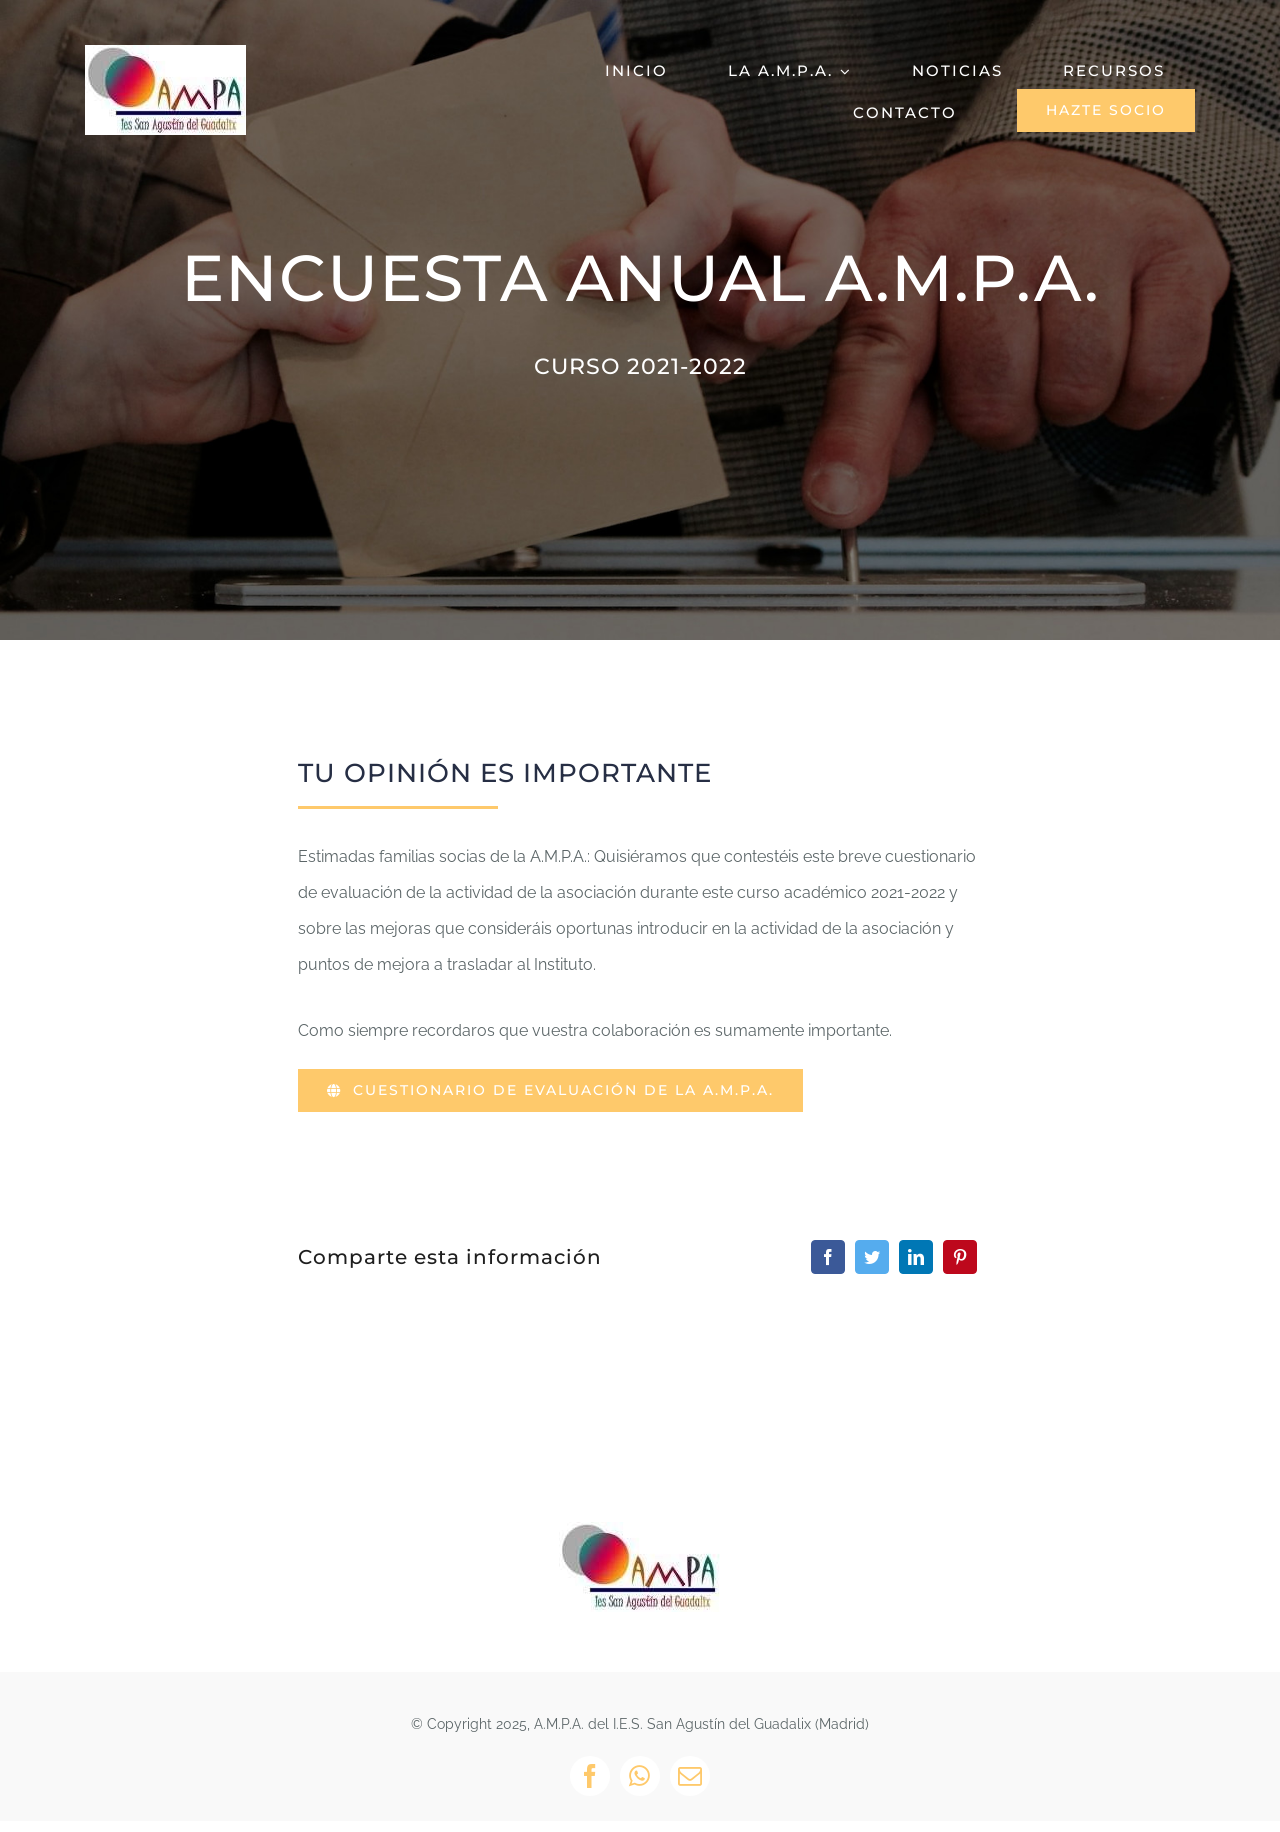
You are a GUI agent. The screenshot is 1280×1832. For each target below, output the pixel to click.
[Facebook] (828, 1257)
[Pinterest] (960, 1257)
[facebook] (590, 1776)
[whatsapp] (640, 1776)
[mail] (690, 1776)
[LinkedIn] (916, 1257)
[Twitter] (872, 1257)
